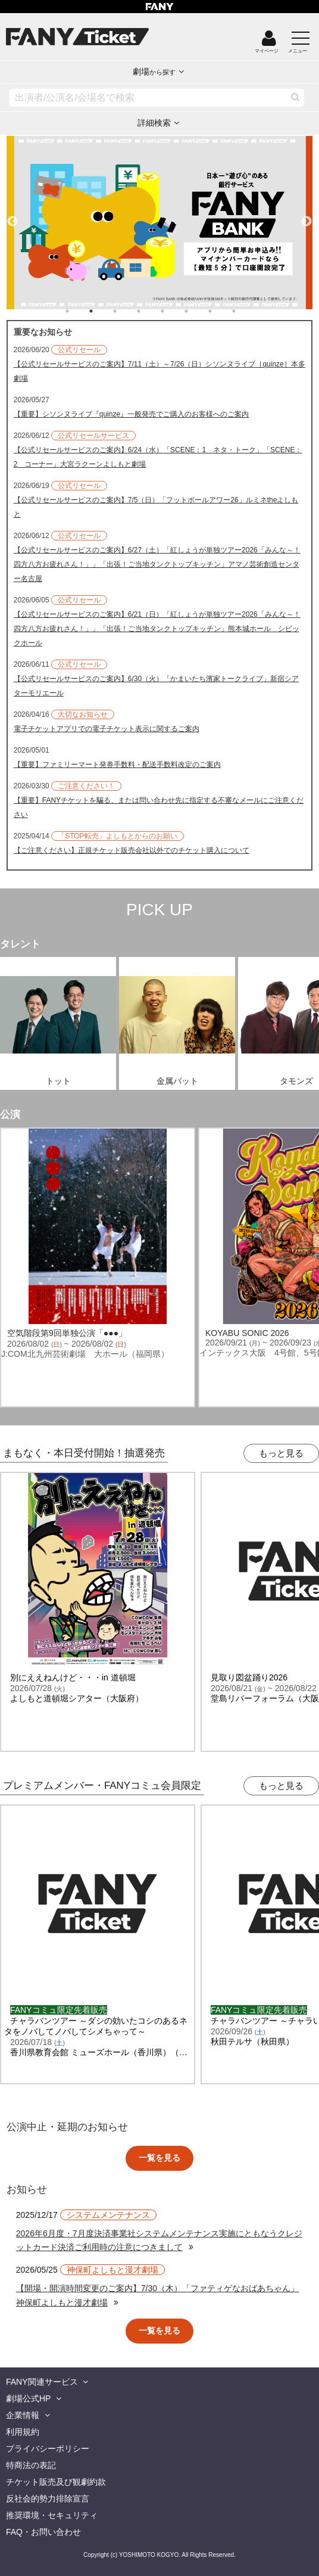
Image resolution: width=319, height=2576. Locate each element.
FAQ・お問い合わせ (43, 2532)
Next (306, 216)
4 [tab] (151, 311)
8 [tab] (246, 311)
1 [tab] (79, 311)
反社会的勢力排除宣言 (47, 2498)
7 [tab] (222, 311)
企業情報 (22, 2415)
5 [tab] (174, 311)
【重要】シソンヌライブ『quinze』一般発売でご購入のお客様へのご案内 (131, 414)
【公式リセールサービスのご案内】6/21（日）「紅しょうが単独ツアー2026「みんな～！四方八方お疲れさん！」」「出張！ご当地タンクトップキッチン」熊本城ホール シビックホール (157, 628)
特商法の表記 (31, 2465)
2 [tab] (103, 311)
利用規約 (22, 2432)
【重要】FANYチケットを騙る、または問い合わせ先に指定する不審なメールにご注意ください (159, 807)
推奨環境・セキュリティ (52, 2515)
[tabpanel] (160, 222)
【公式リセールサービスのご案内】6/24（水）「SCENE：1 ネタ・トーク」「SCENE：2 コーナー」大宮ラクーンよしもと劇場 (158, 457)
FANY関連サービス (42, 2382)
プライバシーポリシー (47, 2448)
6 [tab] (198, 311)
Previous (12, 216)
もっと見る (281, 1453)
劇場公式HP (28, 2398)
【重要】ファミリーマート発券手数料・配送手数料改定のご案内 (117, 764)
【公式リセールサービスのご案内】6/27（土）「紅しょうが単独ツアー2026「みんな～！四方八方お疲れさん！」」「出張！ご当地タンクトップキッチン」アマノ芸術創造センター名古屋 (157, 564)
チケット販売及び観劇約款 (56, 2482)
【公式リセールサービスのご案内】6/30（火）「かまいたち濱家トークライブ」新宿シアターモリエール (156, 686)
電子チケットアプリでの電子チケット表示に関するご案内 (106, 729)
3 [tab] (127, 311)
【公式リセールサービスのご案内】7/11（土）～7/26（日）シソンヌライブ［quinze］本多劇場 (159, 371)
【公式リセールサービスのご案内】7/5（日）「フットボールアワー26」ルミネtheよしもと (156, 507)
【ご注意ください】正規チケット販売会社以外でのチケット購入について (131, 850)
